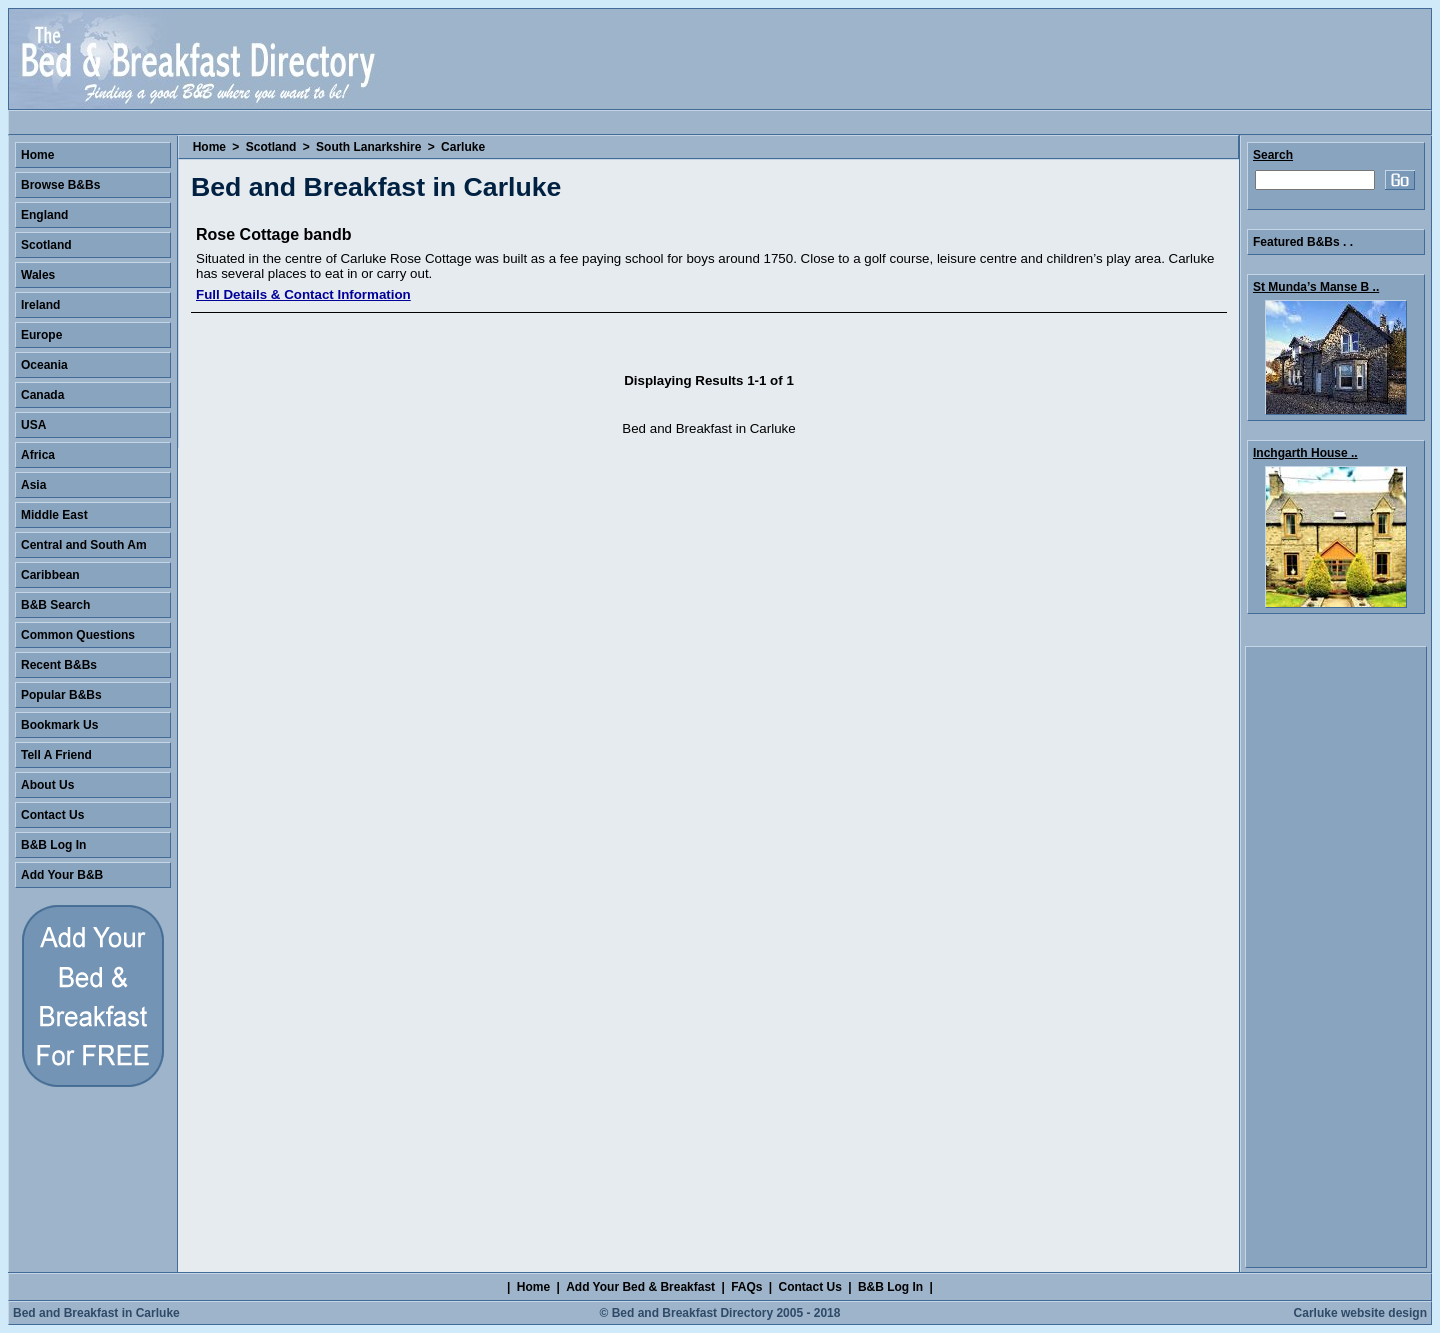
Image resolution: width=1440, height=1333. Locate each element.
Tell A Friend (56, 755)
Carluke (463, 147)
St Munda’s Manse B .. (1316, 287)
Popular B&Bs (61, 695)
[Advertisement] (1336, 957)
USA (33, 425)
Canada (42, 395)
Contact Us (52, 815)
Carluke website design (1360, 1313)
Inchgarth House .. (1305, 453)
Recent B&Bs (59, 665)
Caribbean (50, 575)
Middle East (54, 515)
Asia (33, 485)
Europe (41, 335)
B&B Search (55, 605)
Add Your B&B (62, 875)
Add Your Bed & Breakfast (640, 1287)
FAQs (746, 1287)
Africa (38, 455)
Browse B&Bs (60, 185)
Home (209, 147)
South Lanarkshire (368, 147)
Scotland (271, 147)
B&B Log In (53, 845)
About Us (47, 785)
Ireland (40, 305)
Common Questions (78, 635)
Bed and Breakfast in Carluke (96, 1313)
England (44, 215)
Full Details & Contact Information (303, 294)
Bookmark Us (59, 725)
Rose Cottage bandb (274, 234)
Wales (38, 275)
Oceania (44, 365)
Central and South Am (84, 545)
